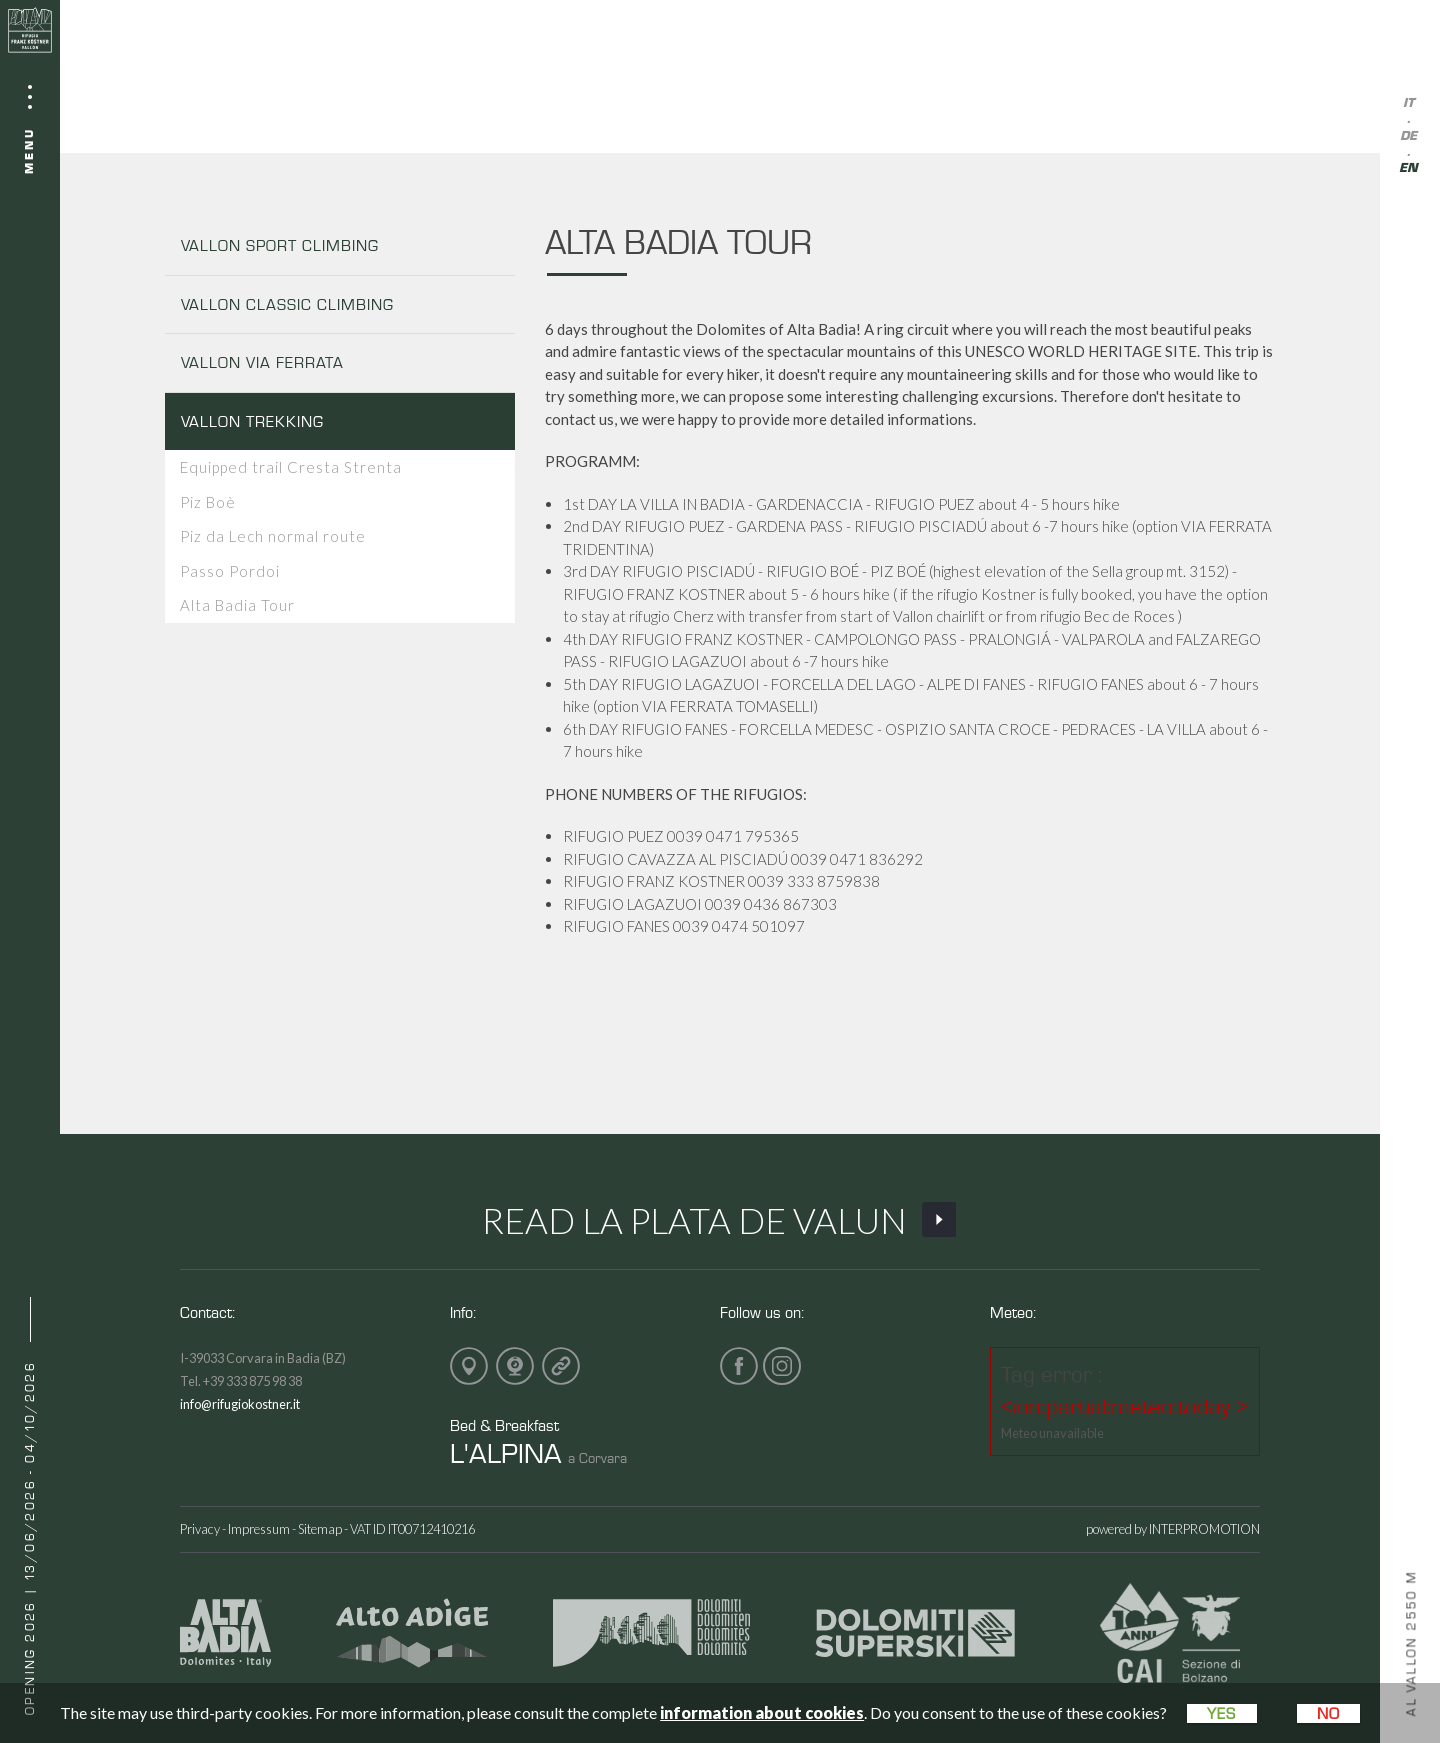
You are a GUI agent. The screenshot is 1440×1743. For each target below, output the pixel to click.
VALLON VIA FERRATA (262, 362)
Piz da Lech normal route (273, 536)
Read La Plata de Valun (720, 1220)
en (1408, 168)
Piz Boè (208, 502)
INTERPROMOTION (1204, 1529)
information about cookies (762, 1712)
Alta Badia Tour (237, 605)
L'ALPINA (506, 1452)
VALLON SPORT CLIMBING (280, 245)
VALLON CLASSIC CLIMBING (287, 304)
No (1328, 1713)
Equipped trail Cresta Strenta (291, 467)
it (1408, 103)
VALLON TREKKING (252, 421)
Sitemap (320, 1529)
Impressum (259, 1529)
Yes (1221, 1713)
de (1408, 136)
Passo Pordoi (230, 571)
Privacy (200, 1529)
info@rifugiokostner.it (240, 1404)
